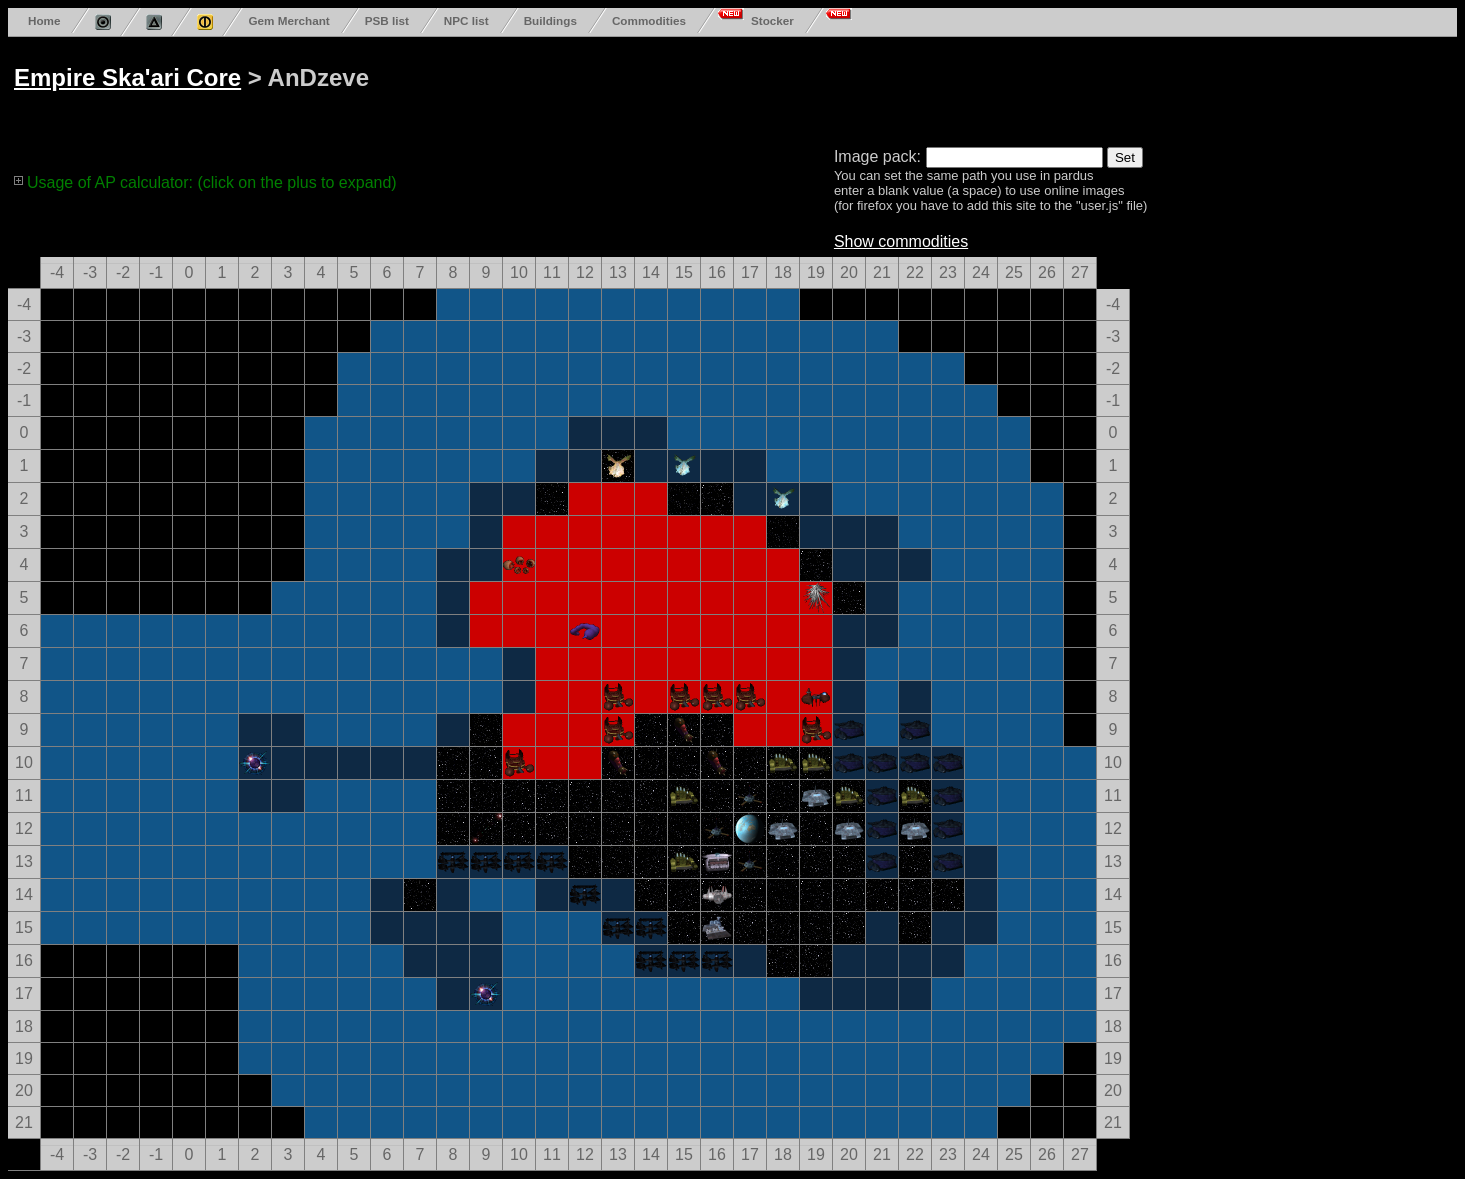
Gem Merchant (288, 20)
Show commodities (901, 241)
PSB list (387, 20)
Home (44, 20)
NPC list (466, 20)
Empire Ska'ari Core (127, 77)
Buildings (550, 20)
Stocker (772, 20)
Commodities (649, 20)
